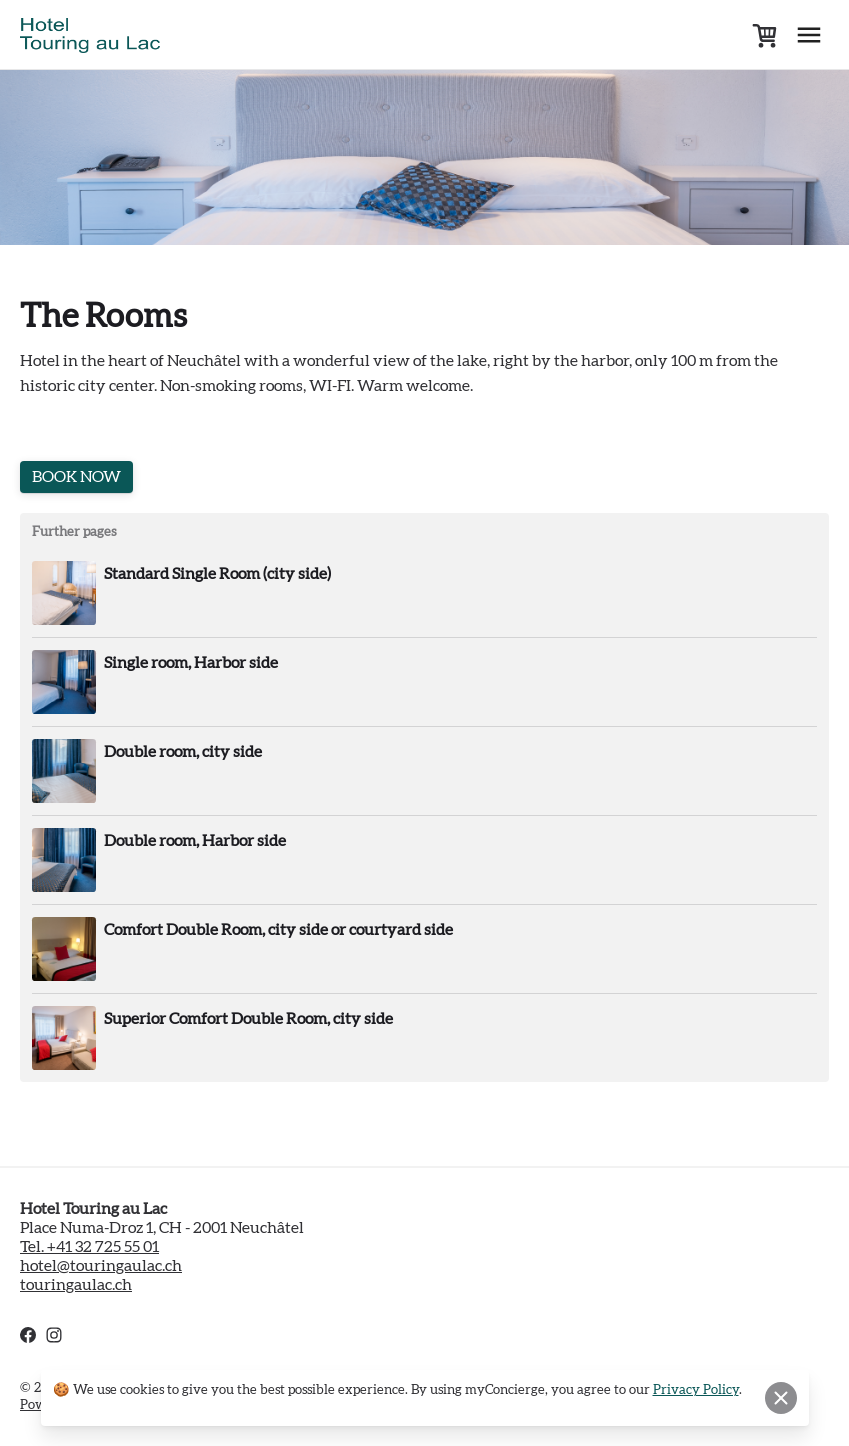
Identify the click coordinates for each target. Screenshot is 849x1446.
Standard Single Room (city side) (217, 574)
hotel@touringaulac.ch (101, 1266)
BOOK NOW (76, 477)
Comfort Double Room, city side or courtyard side (278, 930)
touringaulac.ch (76, 1285)
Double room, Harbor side (195, 841)
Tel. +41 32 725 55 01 (89, 1247)
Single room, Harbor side (191, 663)
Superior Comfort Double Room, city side (248, 1019)
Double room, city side (183, 752)
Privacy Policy (696, 1390)
